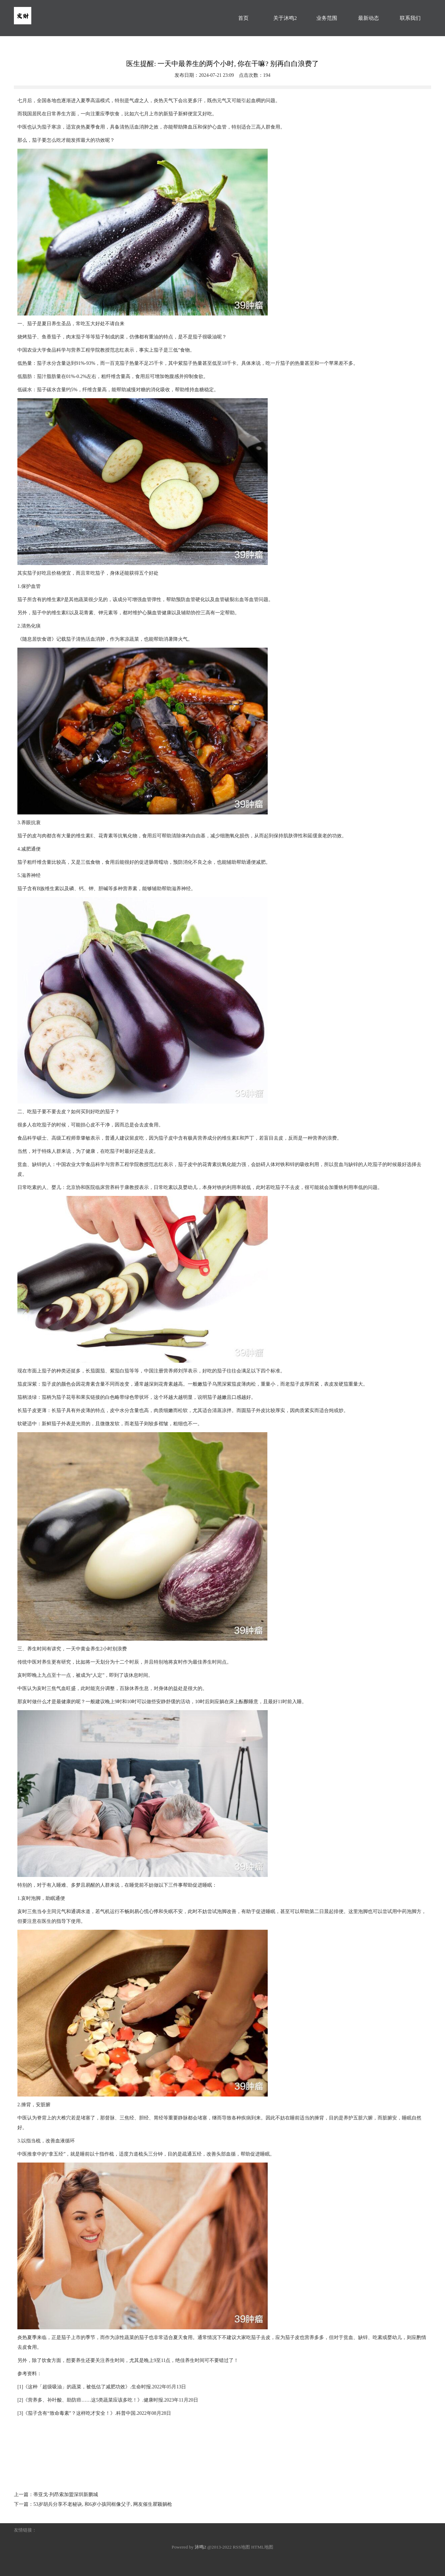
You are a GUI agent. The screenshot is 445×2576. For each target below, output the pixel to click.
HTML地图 (262, 2547)
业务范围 (326, 18)
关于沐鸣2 (285, 18)
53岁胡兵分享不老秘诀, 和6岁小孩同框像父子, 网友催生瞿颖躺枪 (102, 2504)
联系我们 (410, 18)
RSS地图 (241, 2547)
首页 (243, 18)
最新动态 (368, 18)
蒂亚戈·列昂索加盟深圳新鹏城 (65, 2494)
